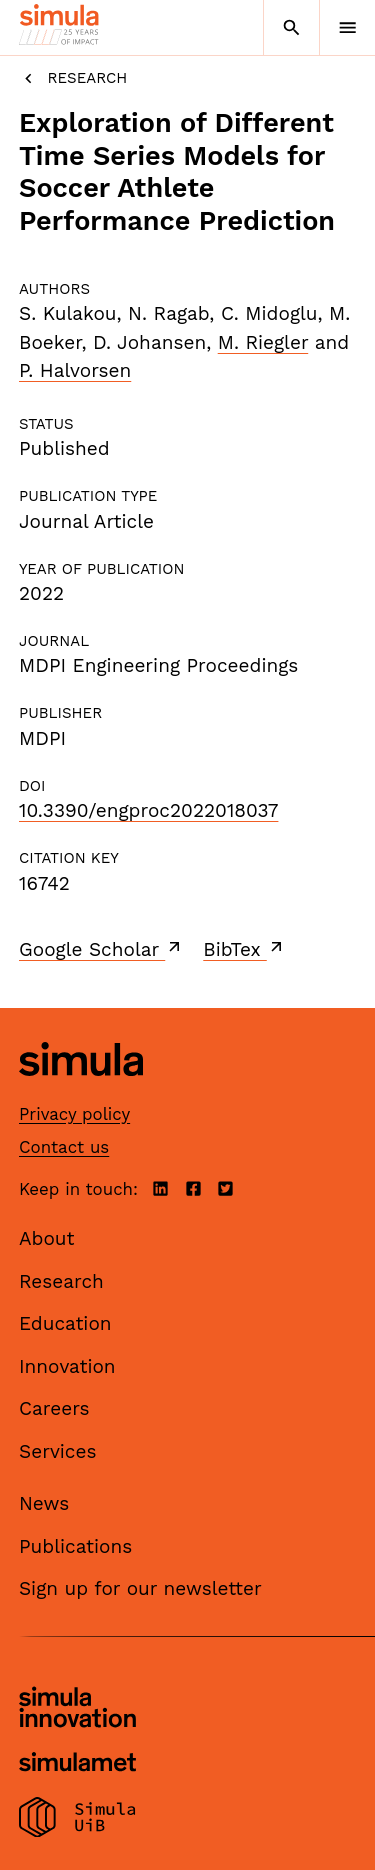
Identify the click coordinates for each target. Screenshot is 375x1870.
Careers (54, 1408)
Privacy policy (74, 1114)
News (44, 1503)
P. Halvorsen (75, 370)
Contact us (64, 1147)
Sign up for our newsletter (140, 1588)
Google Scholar (101, 949)
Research (73, 78)
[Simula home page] (81, 1091)
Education (65, 1323)
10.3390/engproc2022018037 (148, 810)
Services (57, 1451)
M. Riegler (263, 342)
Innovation (67, 1366)
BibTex (244, 949)
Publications (75, 1546)
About (47, 1238)
